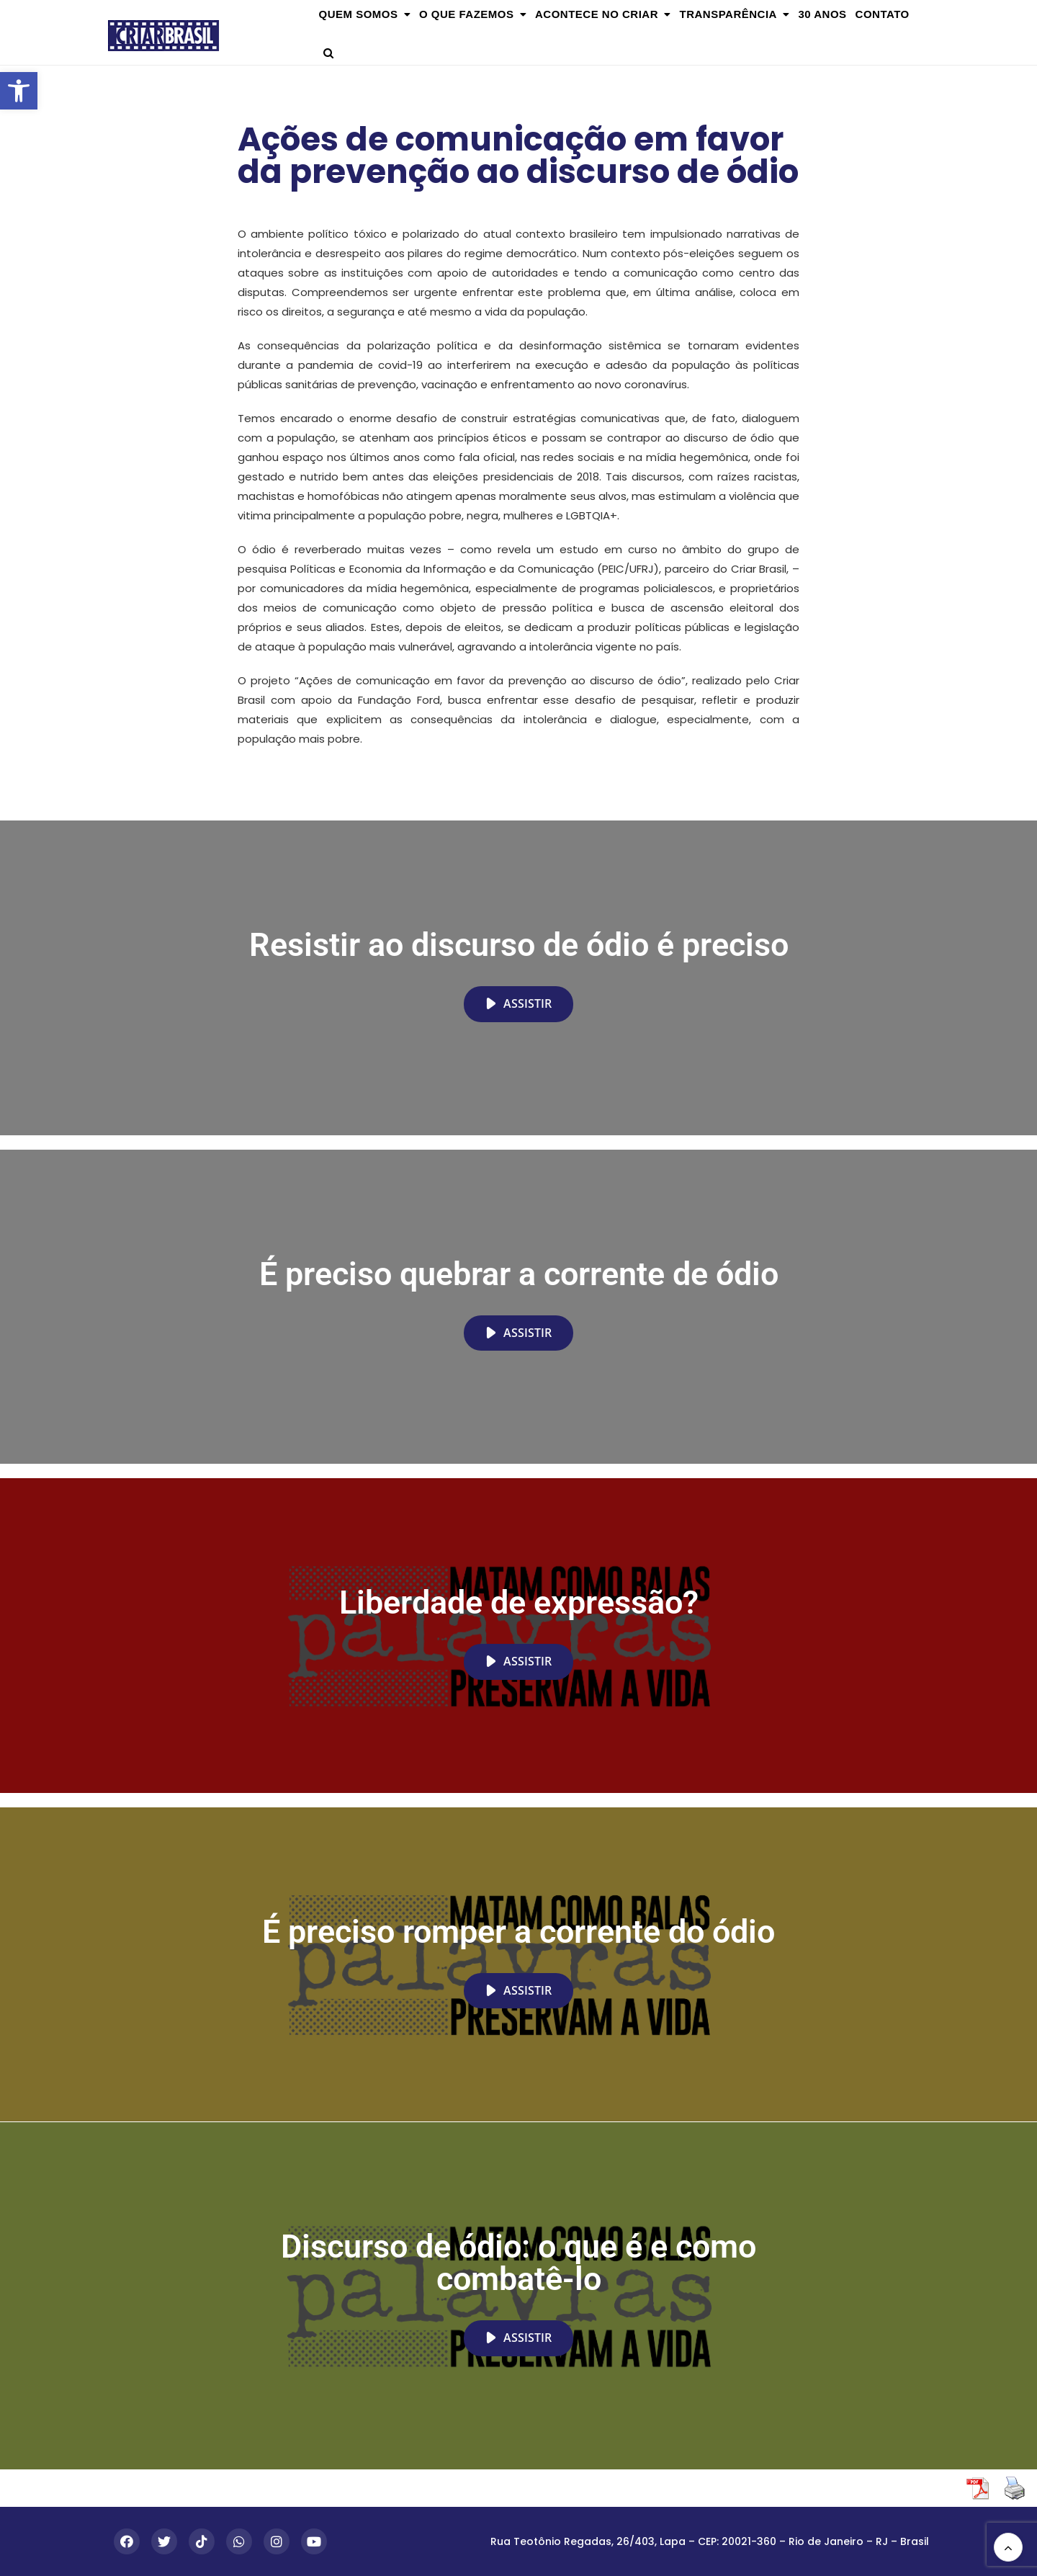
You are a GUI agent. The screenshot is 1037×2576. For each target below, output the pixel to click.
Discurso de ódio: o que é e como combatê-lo (518, 2262)
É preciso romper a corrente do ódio (518, 1932)
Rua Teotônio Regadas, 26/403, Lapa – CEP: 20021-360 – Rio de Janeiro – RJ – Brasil (709, 2541)
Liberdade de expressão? (519, 1602)
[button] (18, 90)
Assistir (518, 1003)
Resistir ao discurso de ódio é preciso (519, 945)
